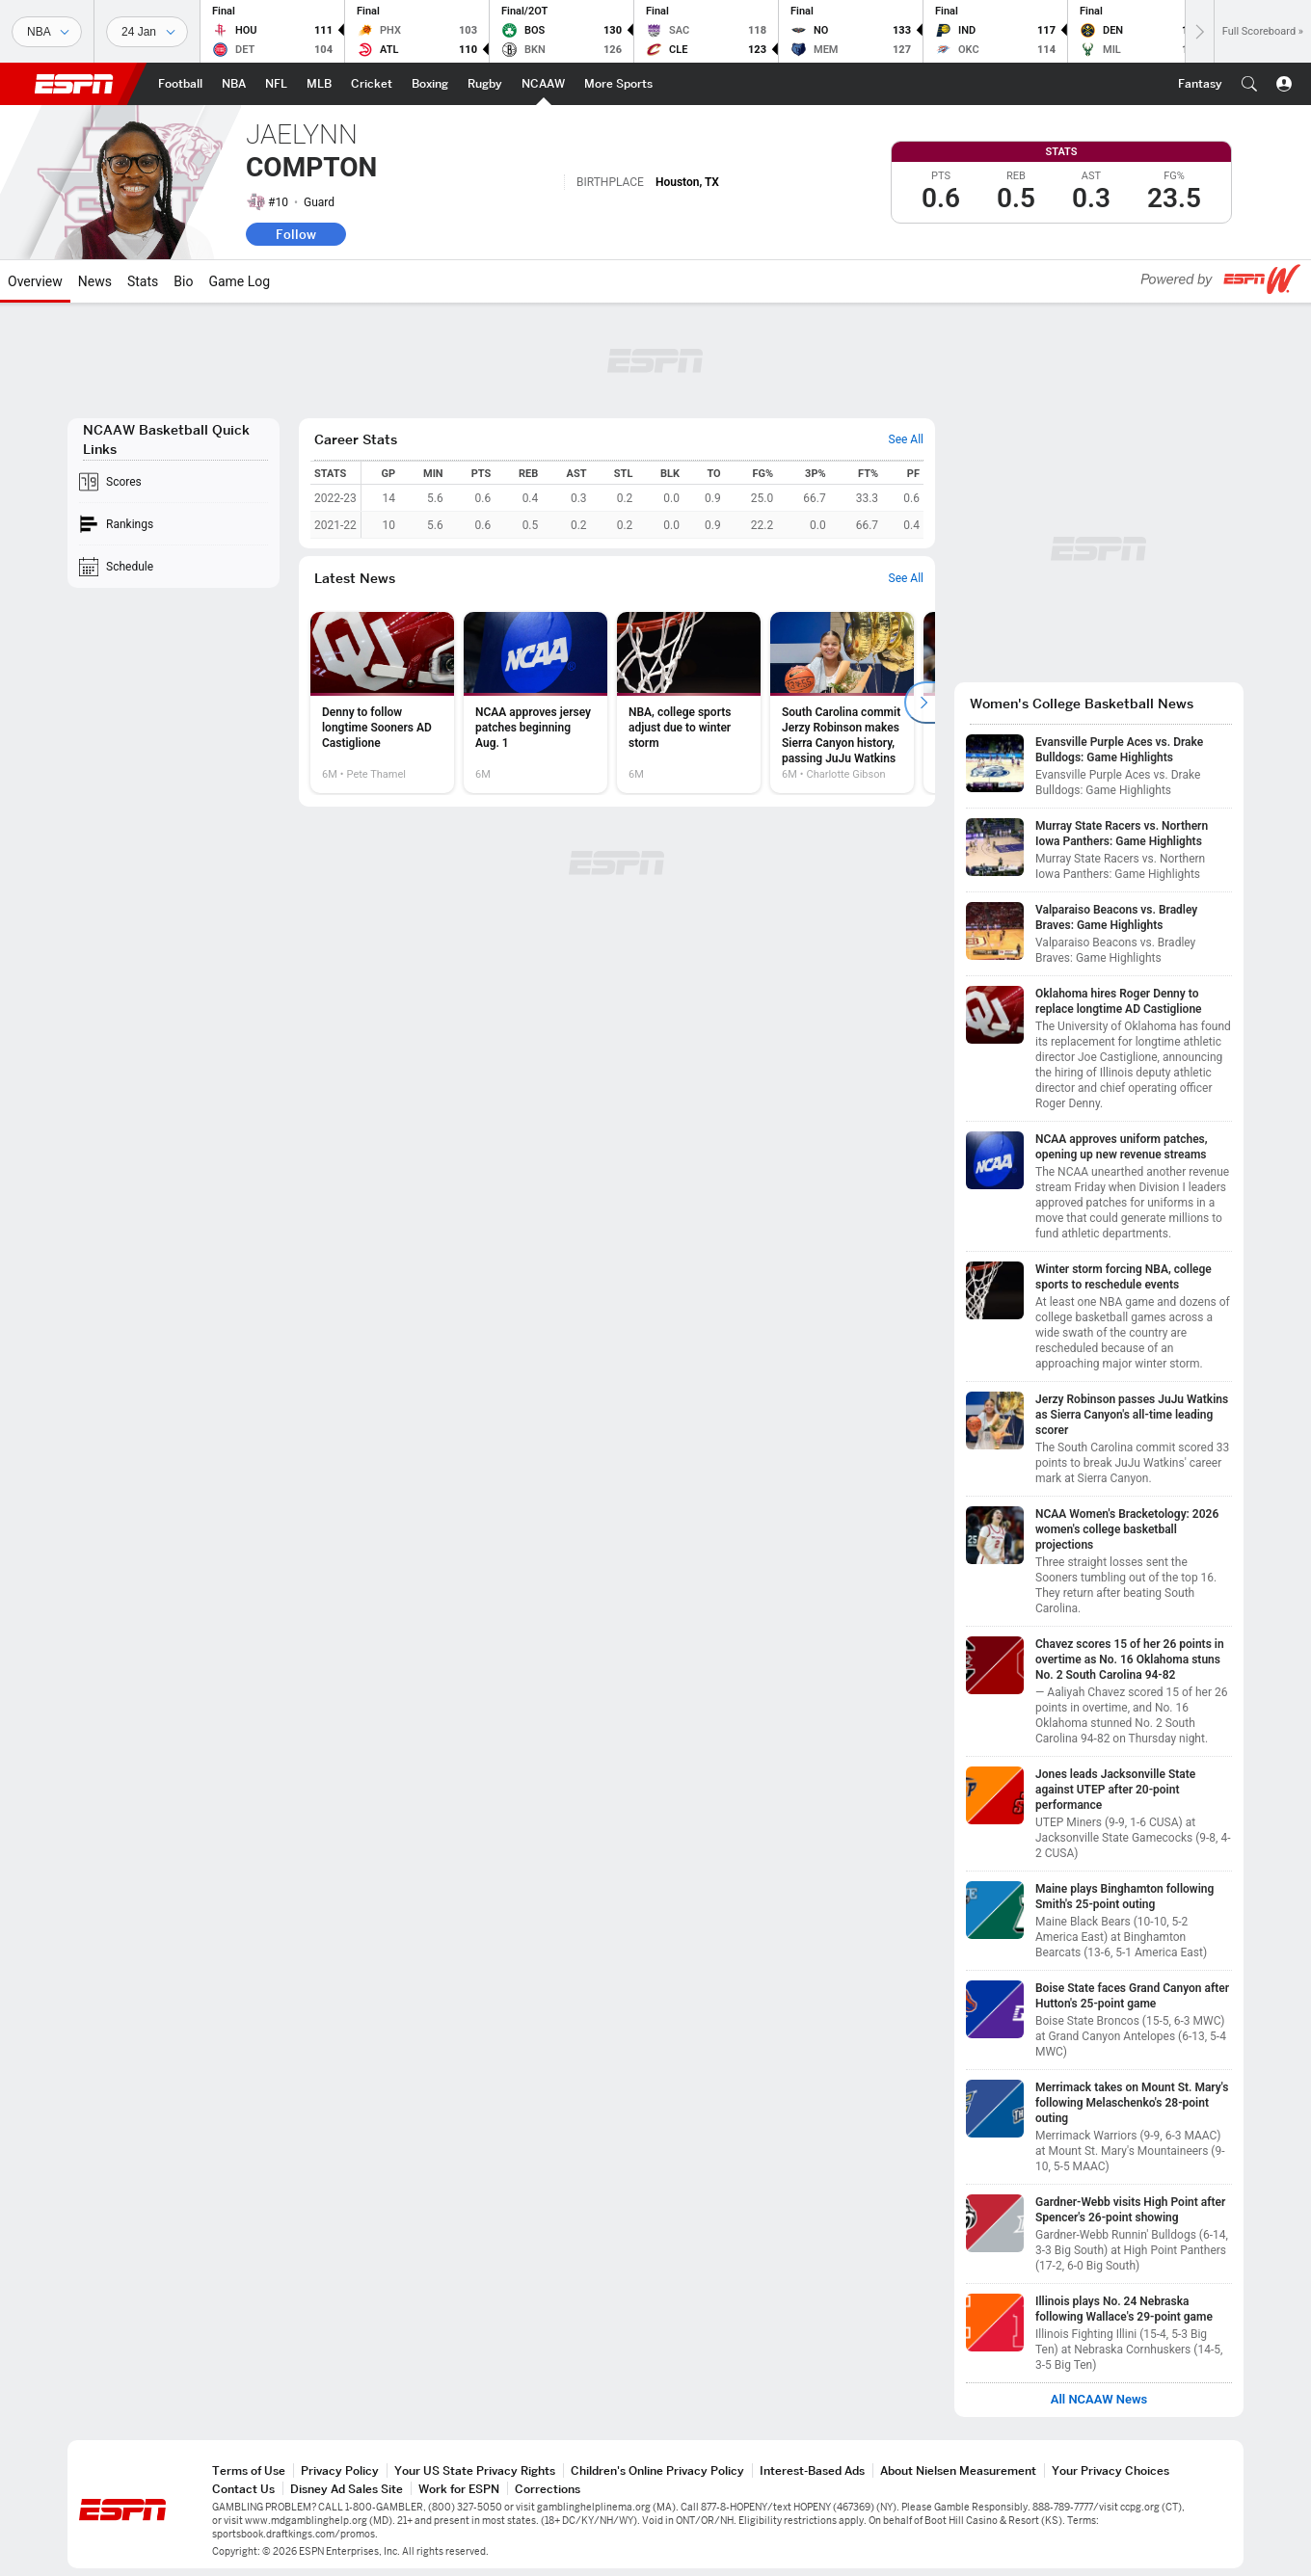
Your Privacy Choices (1110, 2470)
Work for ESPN (458, 2489)
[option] (382, 702)
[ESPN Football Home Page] (180, 84)
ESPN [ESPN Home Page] (74, 84)
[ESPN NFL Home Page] (276, 84)
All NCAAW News (1099, 2399)
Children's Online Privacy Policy (657, 2470)
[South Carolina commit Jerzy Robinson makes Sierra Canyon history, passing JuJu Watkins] (842, 702)
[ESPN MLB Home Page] (319, 84)
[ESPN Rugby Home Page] (485, 84)
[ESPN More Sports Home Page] (618, 84)
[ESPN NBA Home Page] (234, 84)
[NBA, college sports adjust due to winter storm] (689, 702)
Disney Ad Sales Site (346, 2489)
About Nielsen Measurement (958, 2470)
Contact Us (243, 2489)
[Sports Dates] (147, 31)
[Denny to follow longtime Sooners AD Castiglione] (382, 702)
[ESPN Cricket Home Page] (371, 84)
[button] (1249, 84)
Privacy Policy (340, 2470)
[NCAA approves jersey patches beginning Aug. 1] (535, 702)
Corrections (547, 2489)
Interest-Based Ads (812, 2470)
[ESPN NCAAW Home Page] (543, 84)
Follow (296, 234)
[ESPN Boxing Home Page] (430, 84)
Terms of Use (248, 2470)
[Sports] (47, 31)
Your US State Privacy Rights (474, 2470)
